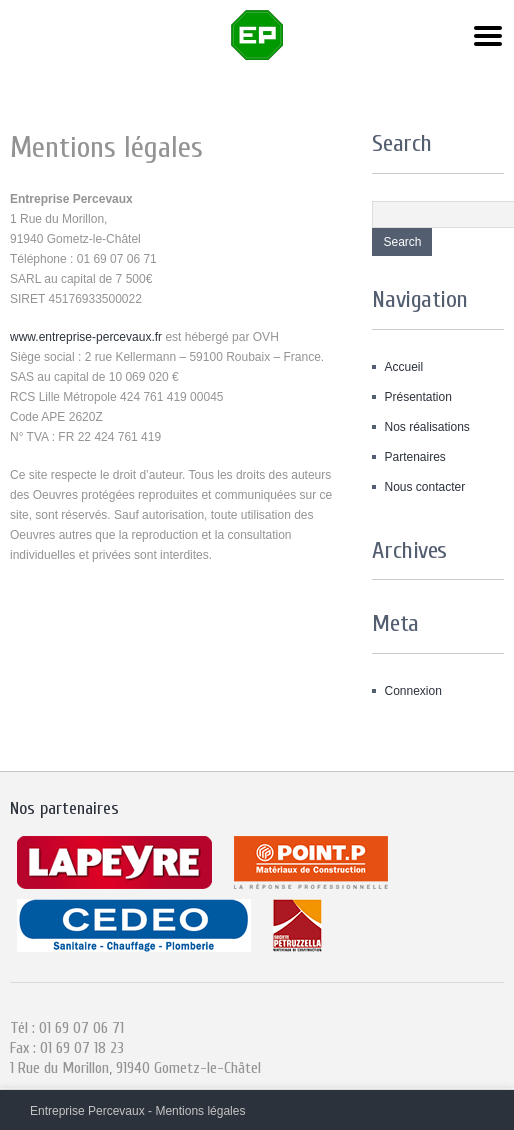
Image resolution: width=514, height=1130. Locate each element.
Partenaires (414, 457)
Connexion (412, 691)
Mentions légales (200, 1111)
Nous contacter (424, 487)
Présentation (417, 397)
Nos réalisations (426, 427)
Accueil (403, 367)
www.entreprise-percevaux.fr (86, 337)
